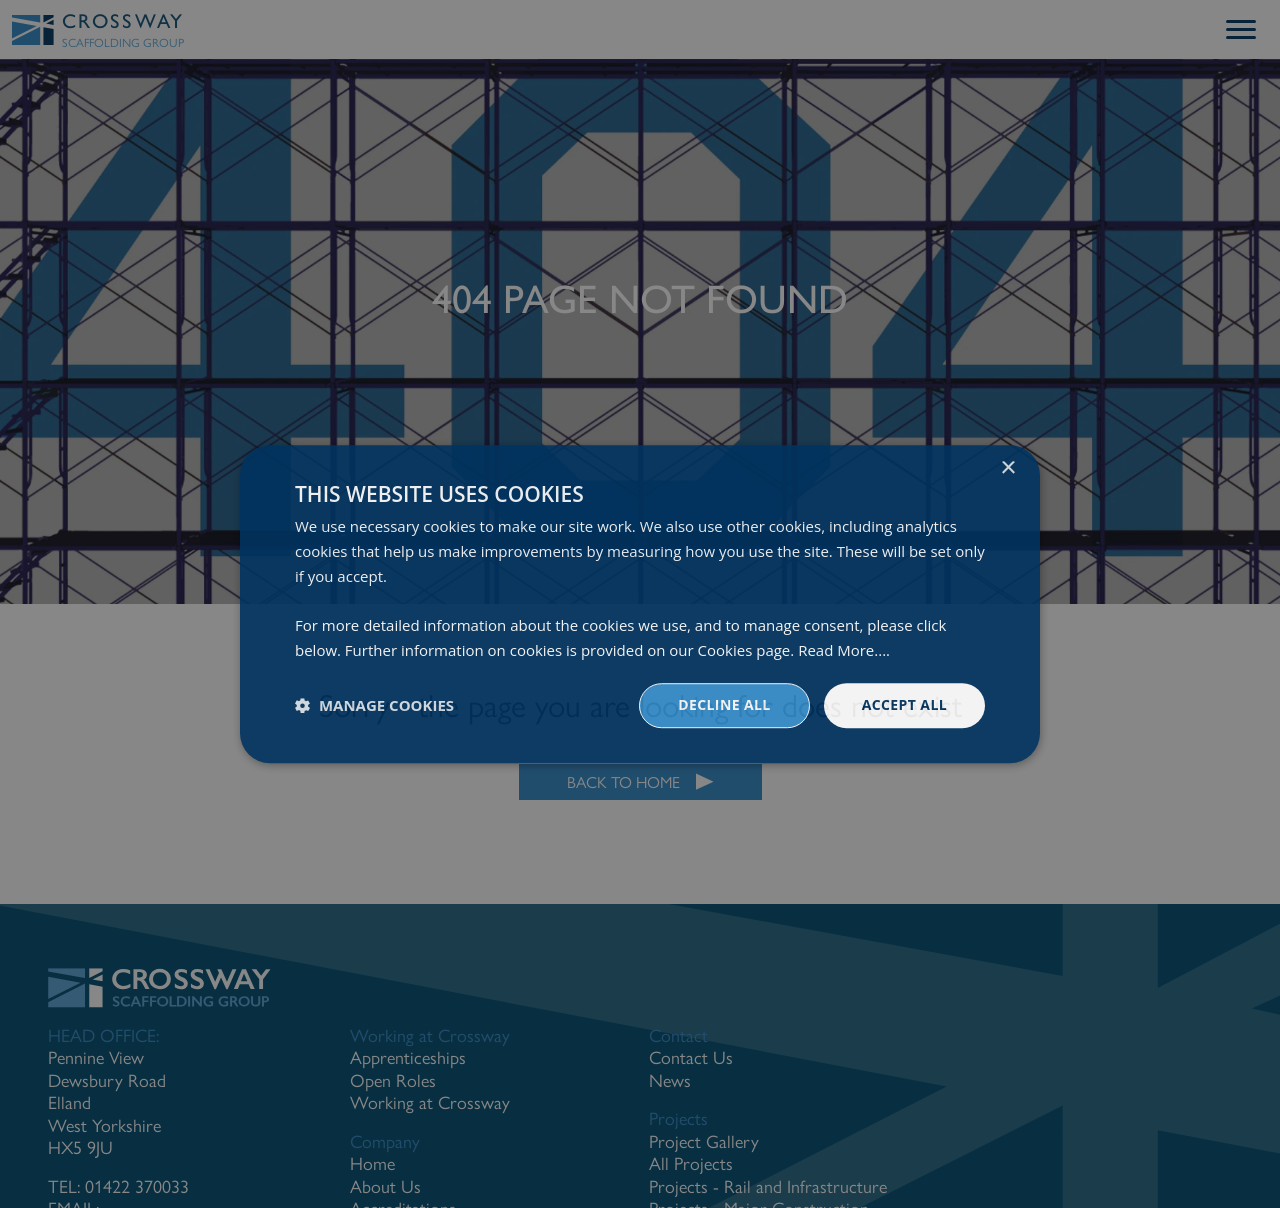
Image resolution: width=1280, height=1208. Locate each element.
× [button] (1007, 468)
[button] (374, 705)
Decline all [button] (724, 704)
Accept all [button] (904, 704)
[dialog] (640, 604)
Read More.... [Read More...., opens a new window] (844, 650)
